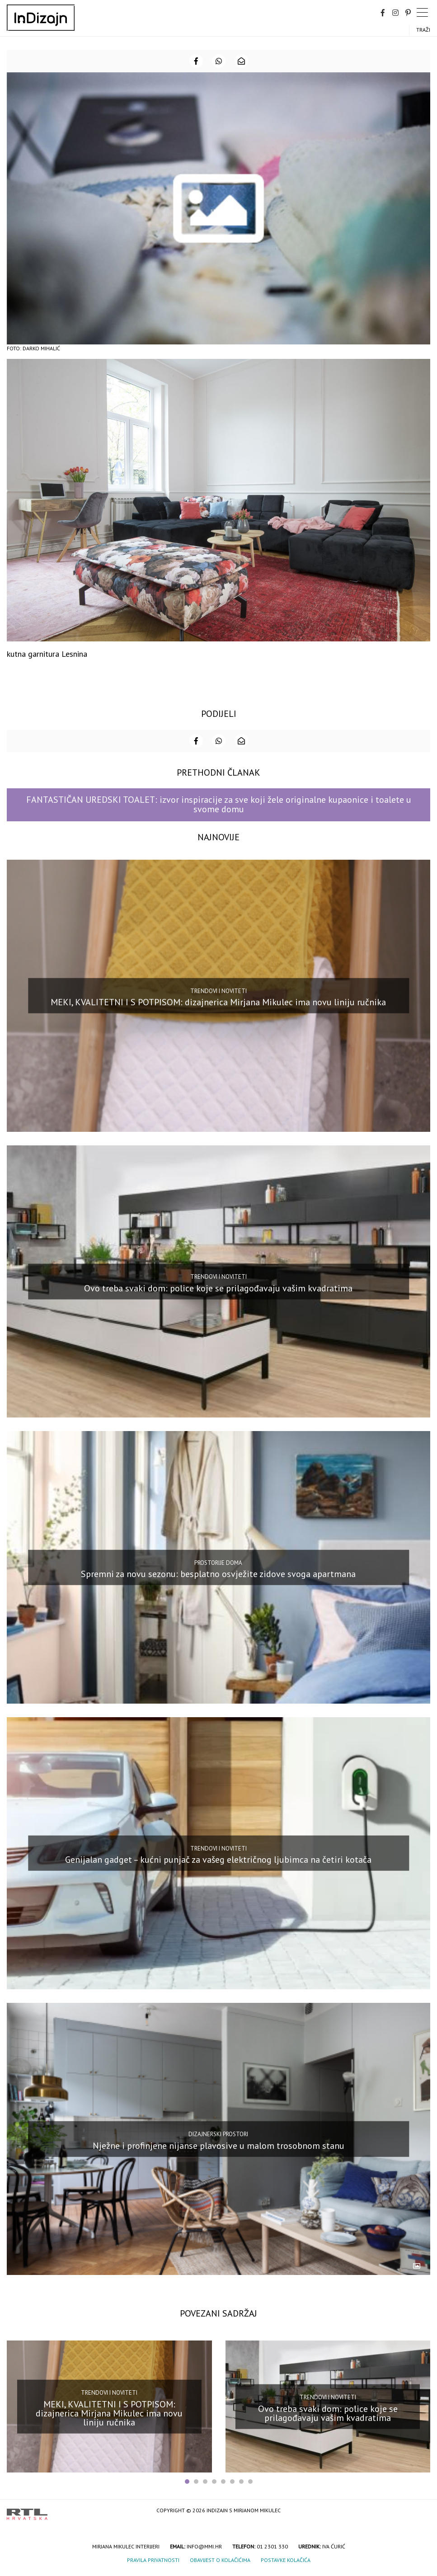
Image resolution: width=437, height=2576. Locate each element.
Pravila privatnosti (153, 2560)
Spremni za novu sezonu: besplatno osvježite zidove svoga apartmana (218, 1574)
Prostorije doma (218, 1562)
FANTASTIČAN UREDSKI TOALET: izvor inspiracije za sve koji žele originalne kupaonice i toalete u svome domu (218, 804)
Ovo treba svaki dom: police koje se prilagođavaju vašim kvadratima (218, 1288)
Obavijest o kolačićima (220, 2560)
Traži (423, 29)
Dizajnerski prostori (218, 2134)
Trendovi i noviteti (218, 991)
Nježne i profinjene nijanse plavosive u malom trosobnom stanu (218, 2146)
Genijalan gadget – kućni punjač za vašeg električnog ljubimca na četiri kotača (218, 1859)
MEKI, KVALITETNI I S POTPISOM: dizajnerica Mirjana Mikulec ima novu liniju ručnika (218, 1002)
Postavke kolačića (285, 2560)
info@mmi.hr (204, 2546)
